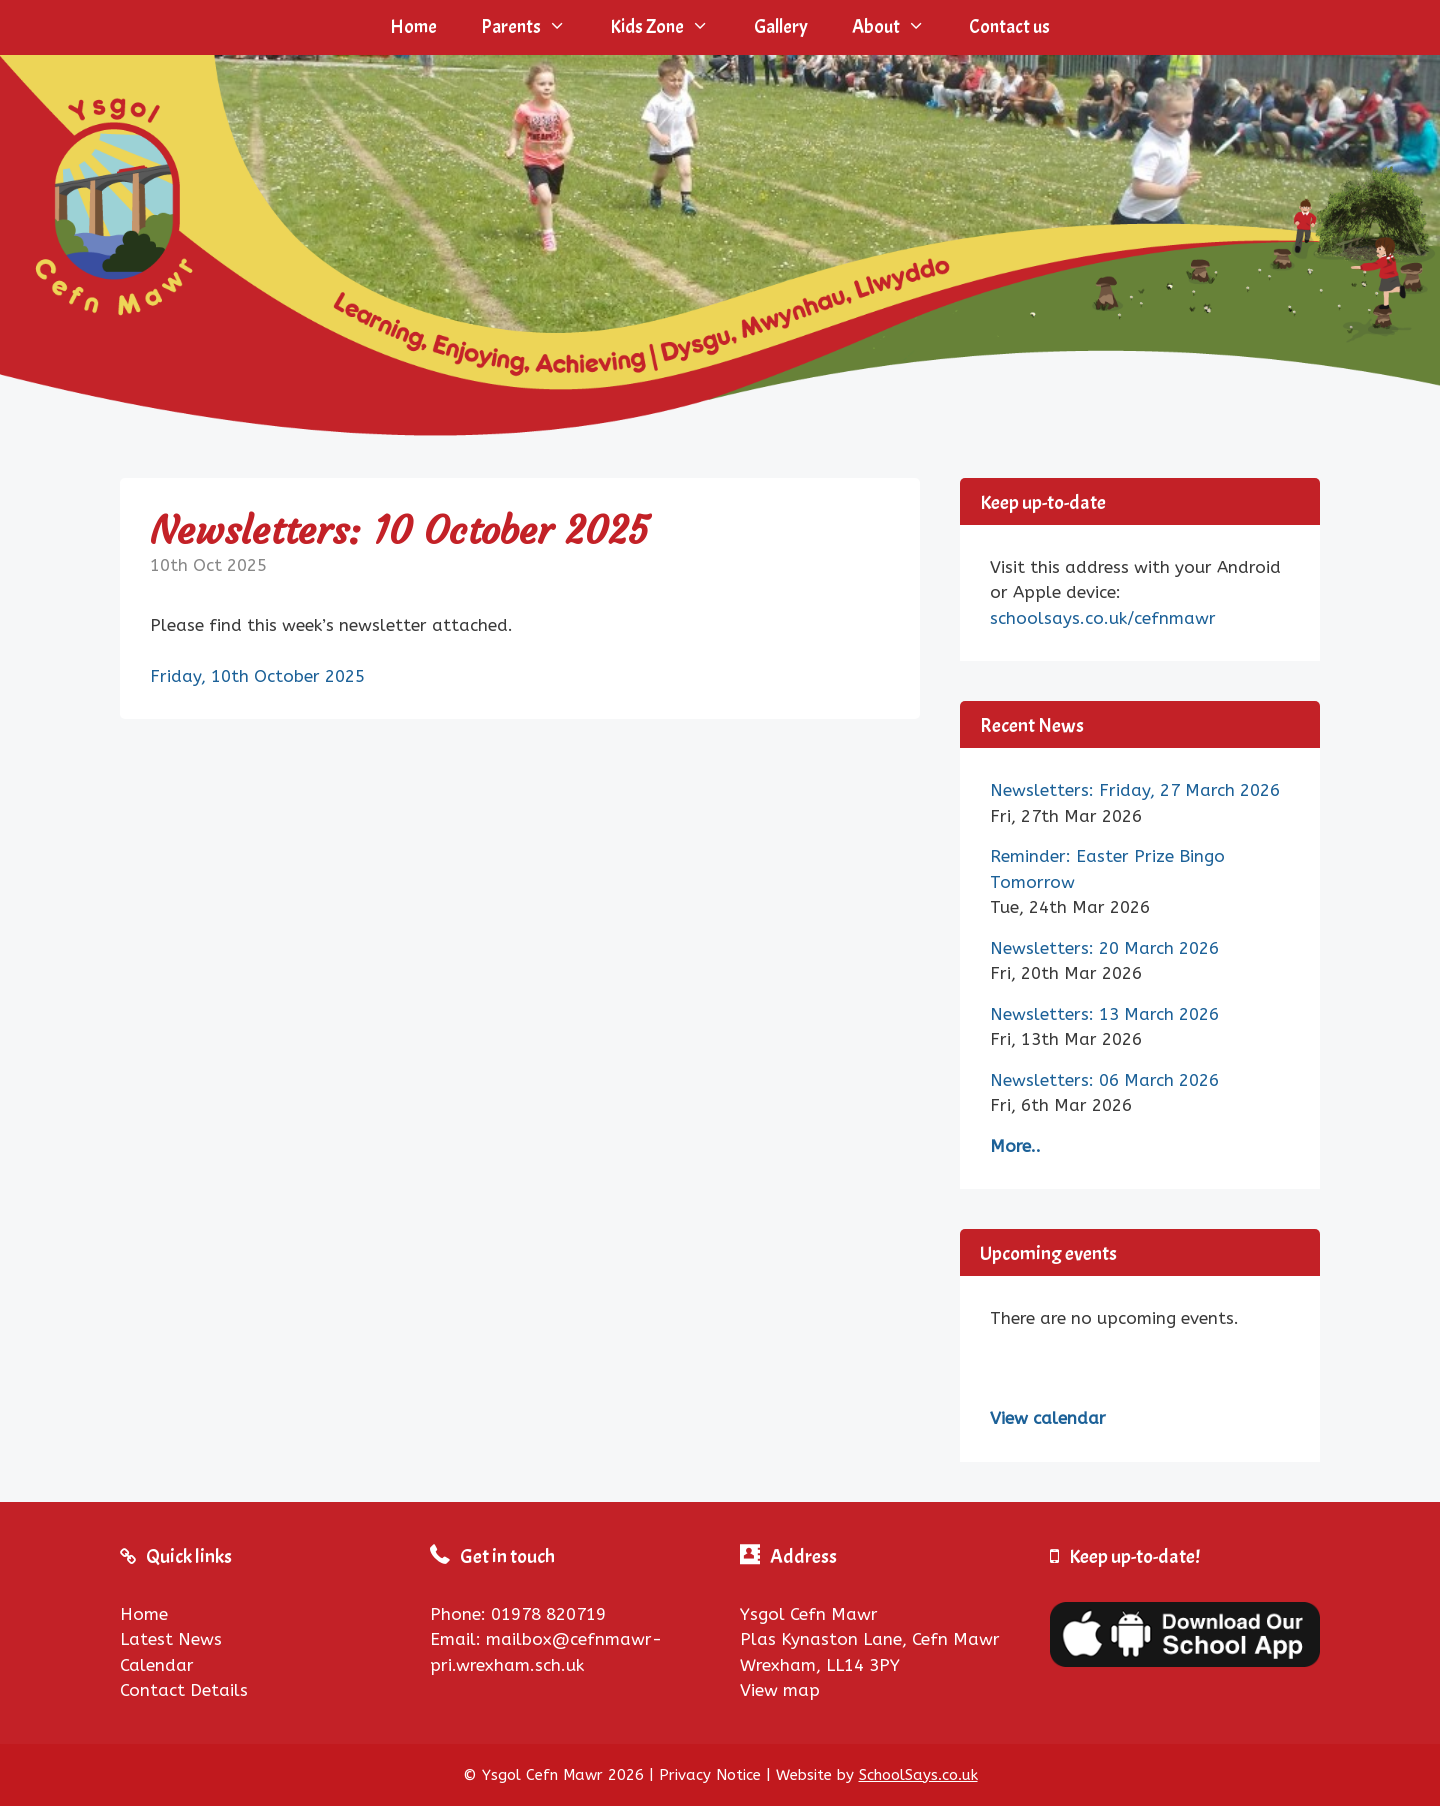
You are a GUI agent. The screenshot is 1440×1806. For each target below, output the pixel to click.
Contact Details (184, 1690)
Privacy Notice (710, 1775)
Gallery (781, 27)
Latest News (171, 1639)
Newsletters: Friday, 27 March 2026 (1135, 790)
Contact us (1009, 27)
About (899, 27)
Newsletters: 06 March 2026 (1104, 1080)
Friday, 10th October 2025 (257, 676)
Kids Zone (670, 27)
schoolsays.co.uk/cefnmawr (1103, 618)
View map (780, 1690)
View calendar (1048, 1418)
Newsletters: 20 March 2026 (1104, 948)
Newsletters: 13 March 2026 (1104, 1014)
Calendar (157, 1665)
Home (413, 27)
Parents (534, 27)
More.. (1015, 1146)
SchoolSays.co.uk (918, 1775)
